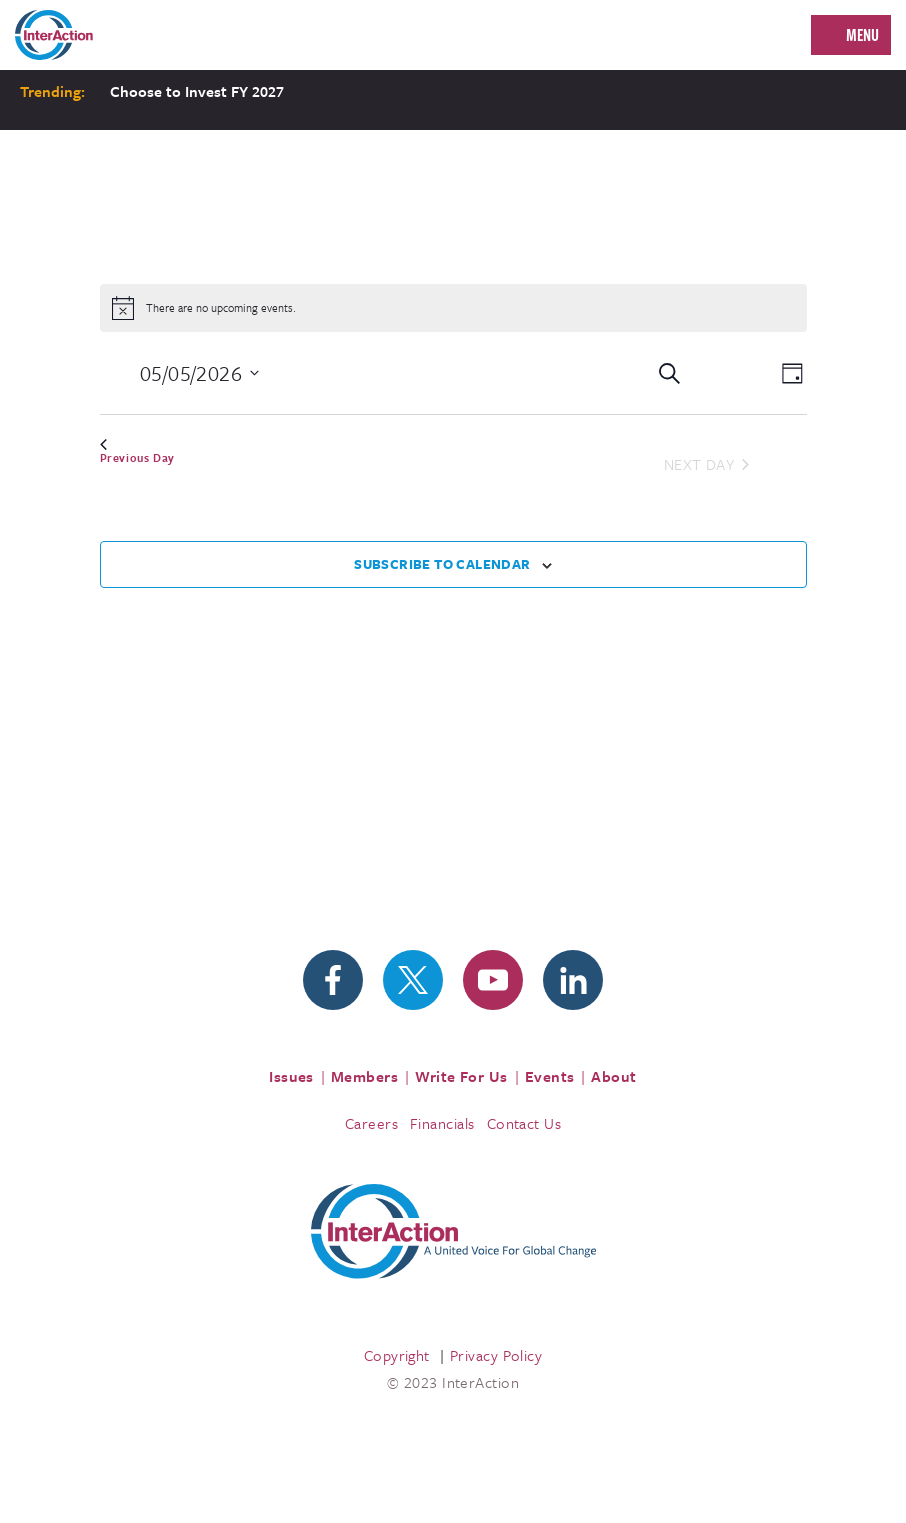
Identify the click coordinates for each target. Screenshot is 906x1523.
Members (364, 1076)
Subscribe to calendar (442, 564)
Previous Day (137, 452)
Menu (862, 35)
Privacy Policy (496, 1355)
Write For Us (461, 1076)
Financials (442, 1123)
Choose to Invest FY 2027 (197, 91)
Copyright (397, 1355)
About (613, 1076)
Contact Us (524, 1123)
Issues (291, 1076)
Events (550, 1076)
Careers (371, 1123)
